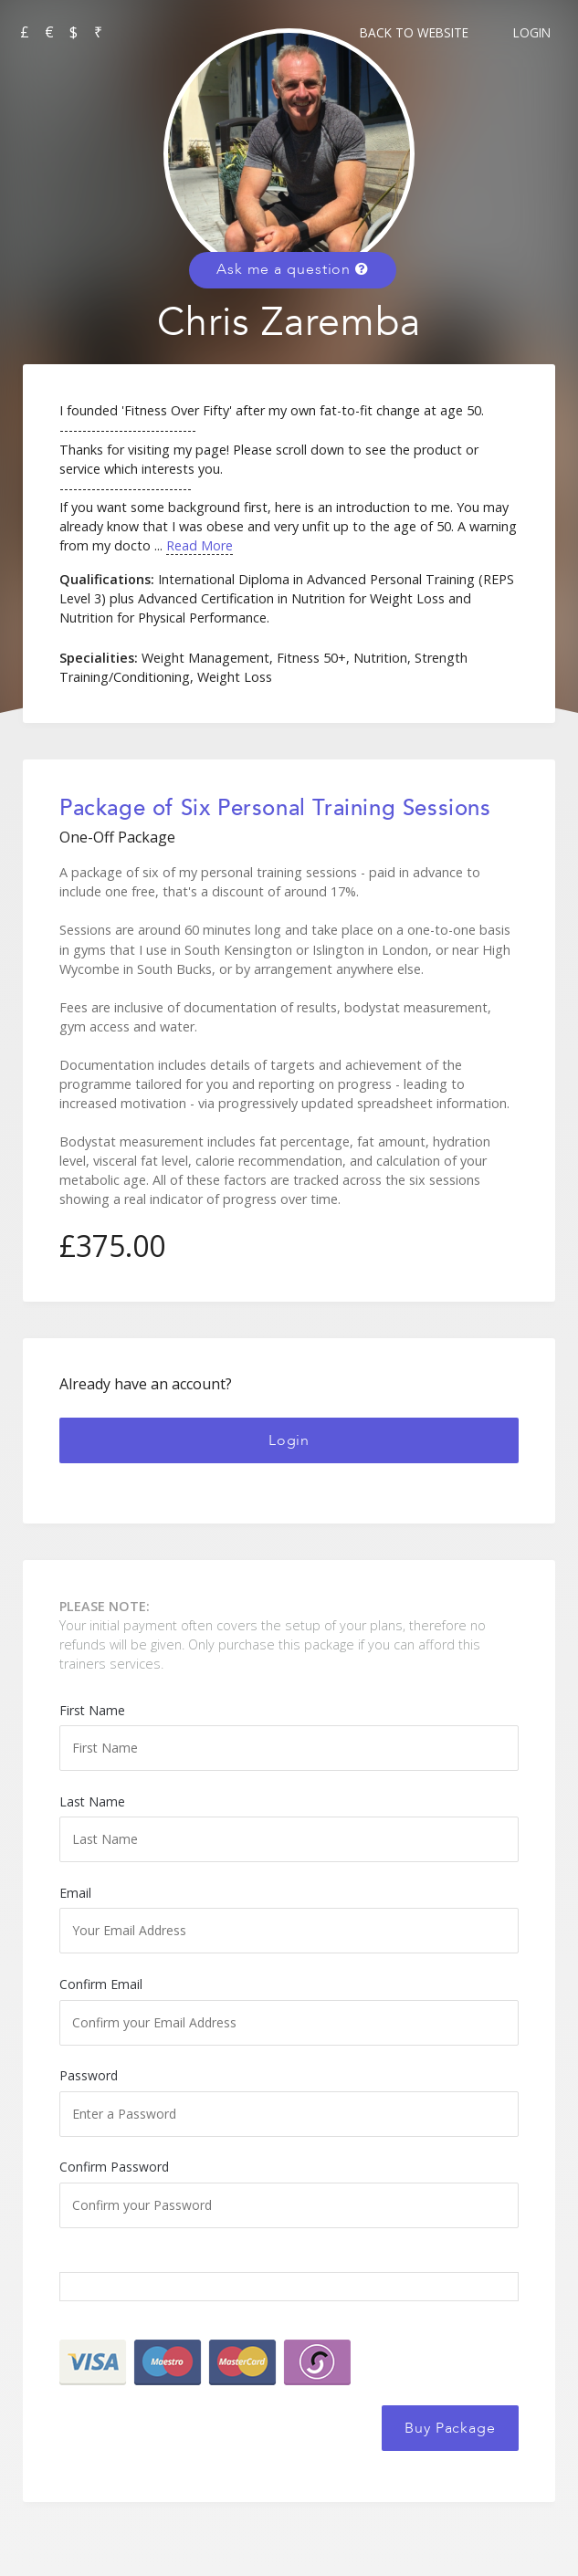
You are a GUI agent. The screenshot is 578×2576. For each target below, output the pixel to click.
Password (289, 2101)
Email (289, 1918)
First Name (289, 1736)
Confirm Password (289, 2192)
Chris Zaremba (289, 323)
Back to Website (414, 32)
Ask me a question (292, 269)
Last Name (289, 1827)
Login (532, 32)
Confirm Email (289, 2010)
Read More (199, 545)
